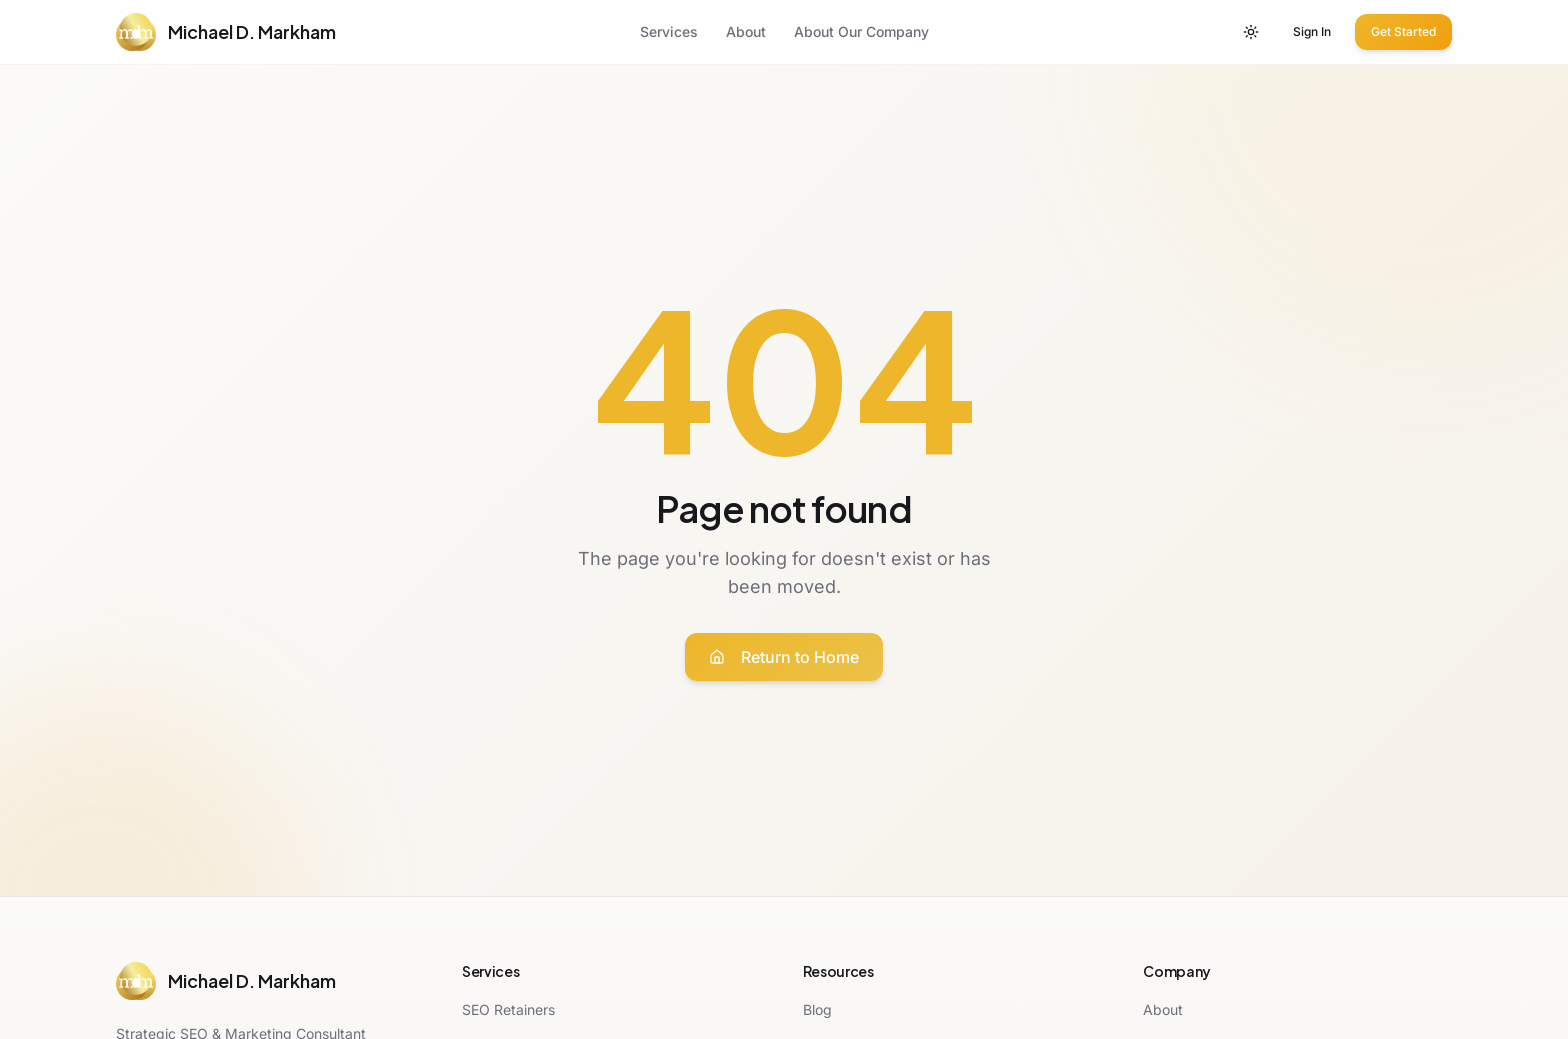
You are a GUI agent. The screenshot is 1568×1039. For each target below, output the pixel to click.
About (746, 31)
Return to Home (784, 657)
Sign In (1312, 31)
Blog (817, 1009)
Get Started (1403, 31)
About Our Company (861, 31)
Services (669, 31)
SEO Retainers (508, 1009)
